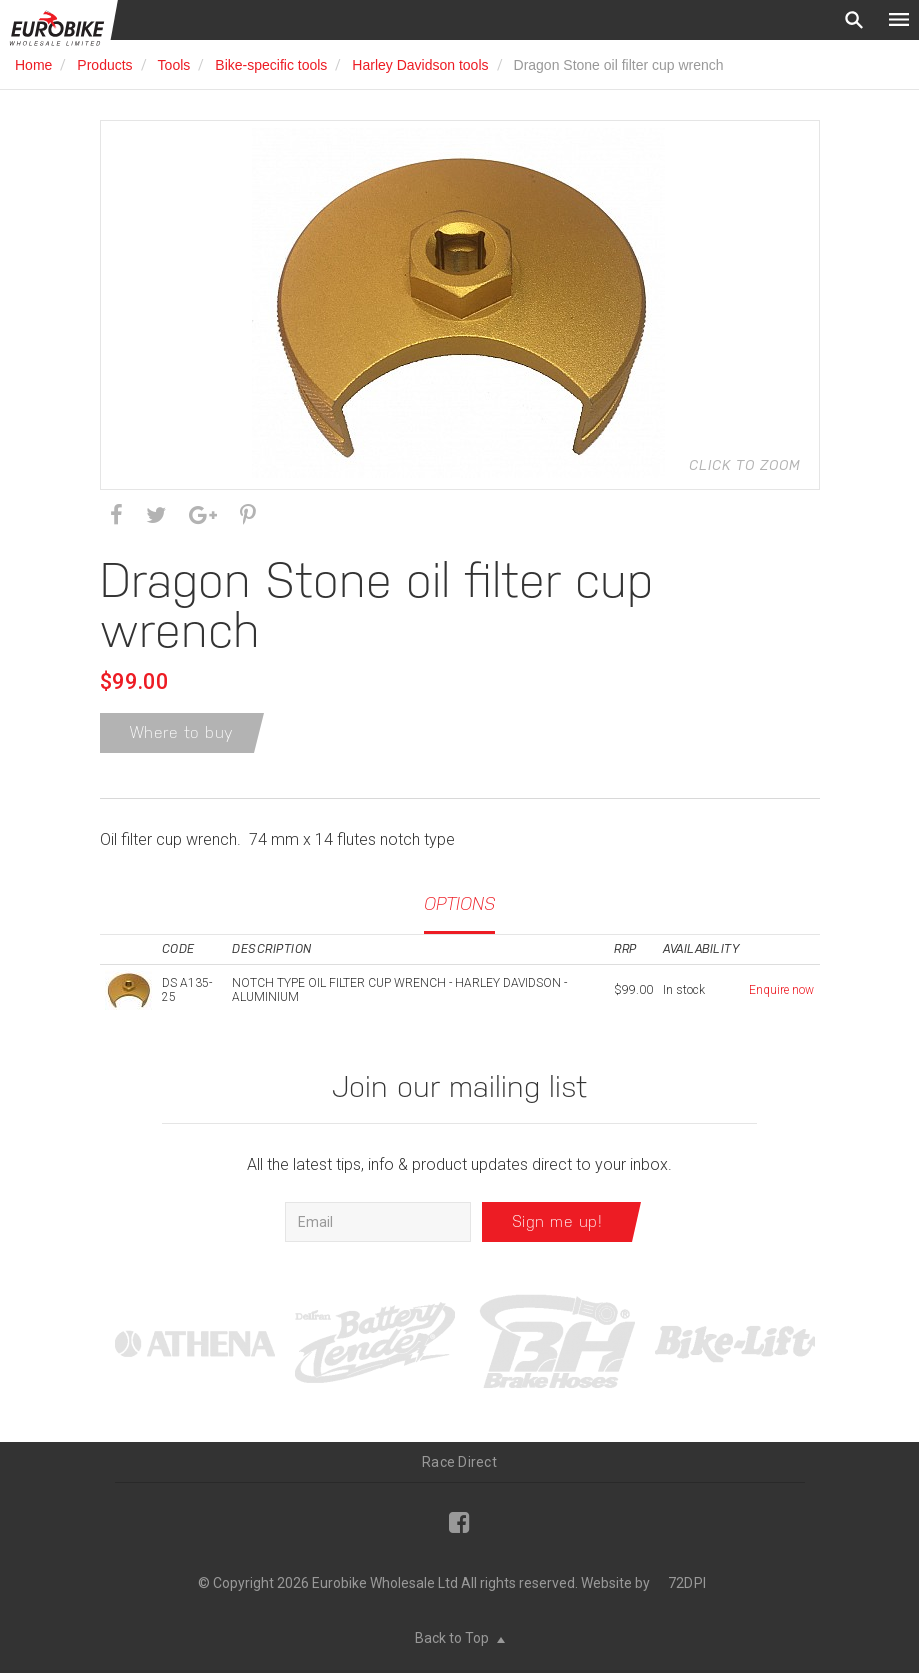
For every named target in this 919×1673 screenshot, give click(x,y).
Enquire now (781, 990)
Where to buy (182, 732)
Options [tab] (459, 903)
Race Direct (459, 1462)
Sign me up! (557, 1221)
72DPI (687, 1583)
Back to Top (460, 1638)
